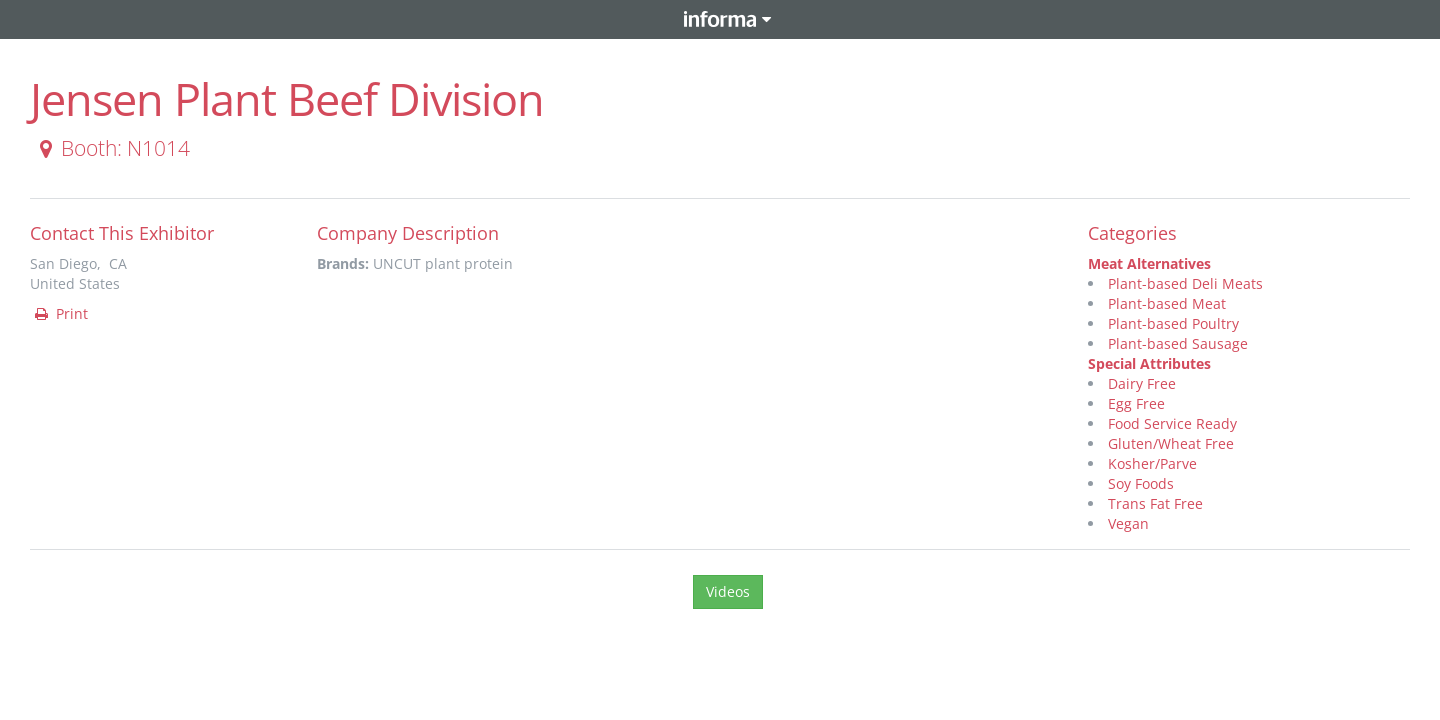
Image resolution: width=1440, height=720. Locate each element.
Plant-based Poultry (1173, 323)
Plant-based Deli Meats (1185, 283)
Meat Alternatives (1149, 263)
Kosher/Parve (1152, 463)
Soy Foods (1141, 483)
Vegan (1128, 523)
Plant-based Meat (1167, 303)
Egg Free (1136, 403)
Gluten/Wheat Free (1171, 443)
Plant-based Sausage (1178, 343)
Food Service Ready (1172, 423)
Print (60, 313)
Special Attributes (1149, 363)
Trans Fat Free (1155, 503)
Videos (728, 591)
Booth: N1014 (111, 148)
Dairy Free (1142, 383)
